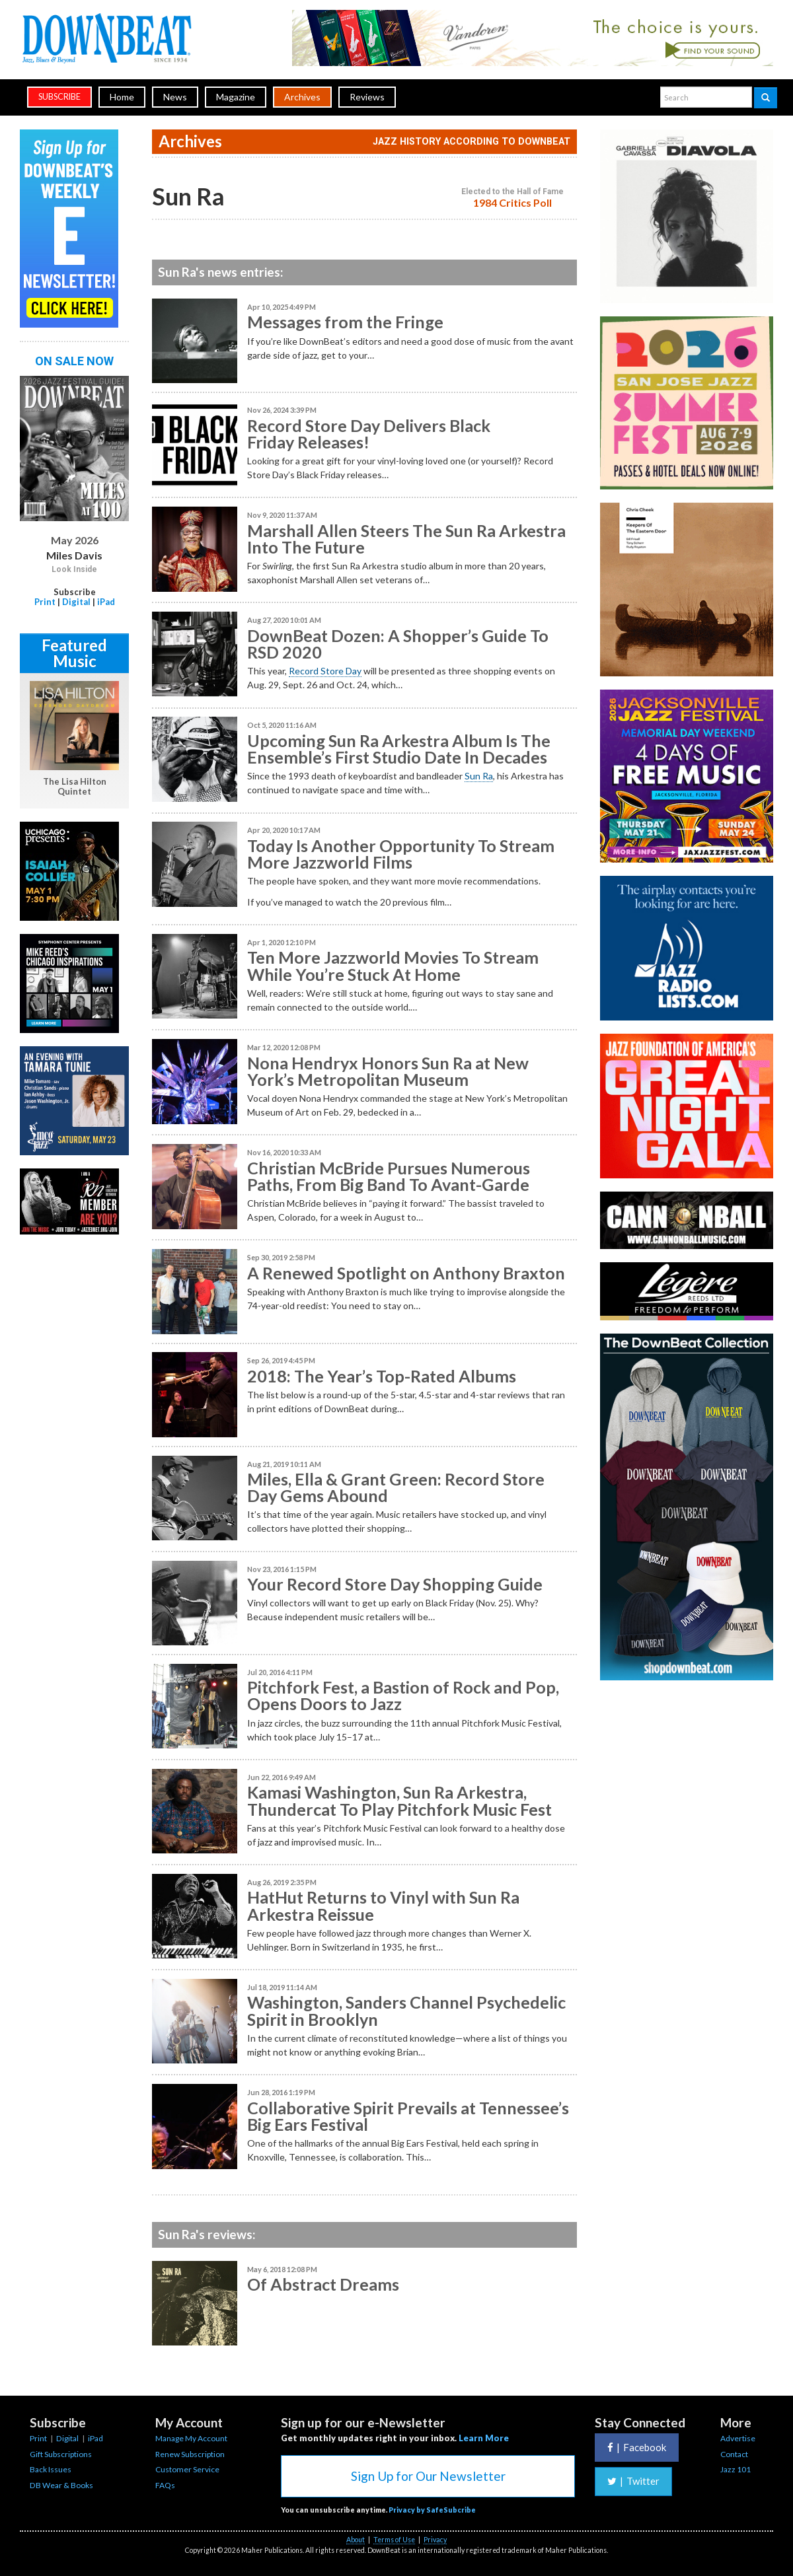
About (355, 2540)
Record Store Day (325, 670)
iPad (106, 601)
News (175, 96)
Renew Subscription (190, 2454)
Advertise (737, 2438)
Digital (76, 601)
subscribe (59, 97)
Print (45, 601)
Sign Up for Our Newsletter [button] (428, 2476)
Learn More (484, 2438)
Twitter (633, 2481)
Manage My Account (191, 2438)
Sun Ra (479, 775)
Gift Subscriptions (61, 2454)
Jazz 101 (735, 2469)
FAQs (165, 2485)
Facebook (636, 2447)
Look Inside (74, 569)
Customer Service (187, 2469)
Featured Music (74, 652)
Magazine (235, 96)
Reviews (367, 96)
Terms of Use (394, 2540)
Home (122, 96)
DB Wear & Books (61, 2485)
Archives (302, 96)
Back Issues (50, 2469)
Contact (734, 2454)
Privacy (435, 2540)
